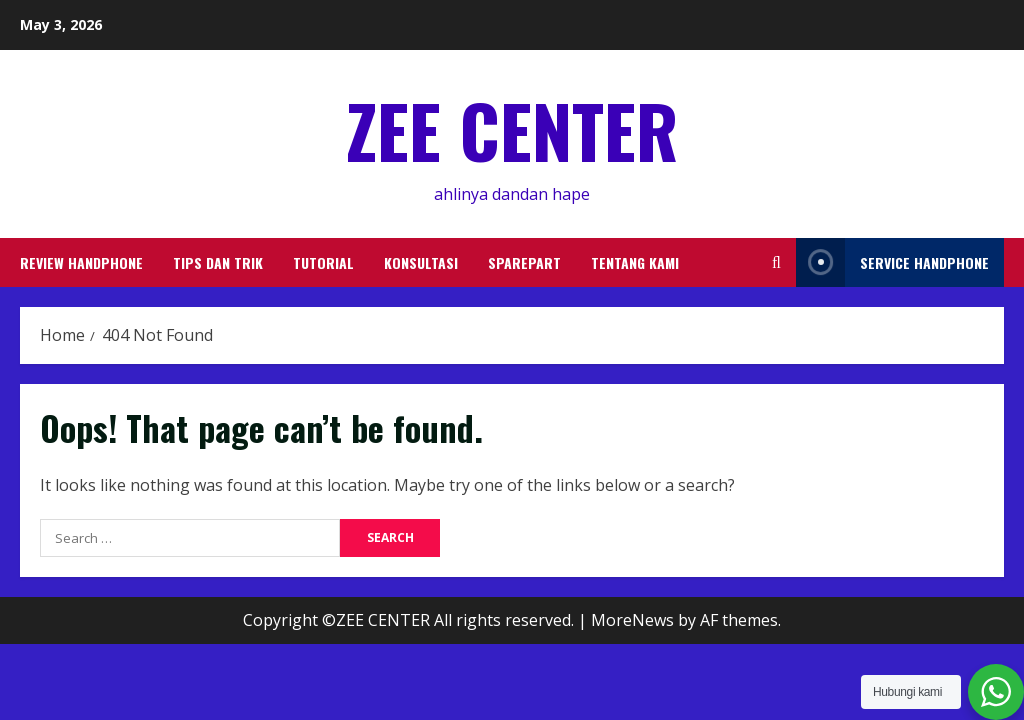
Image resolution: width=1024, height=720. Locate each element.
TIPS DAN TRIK (218, 262)
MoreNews (632, 620)
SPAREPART (524, 262)
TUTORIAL (323, 262)
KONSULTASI (421, 262)
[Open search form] (776, 262)
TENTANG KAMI (635, 262)
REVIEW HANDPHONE (81, 262)
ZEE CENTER (512, 129)
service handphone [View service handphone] (892, 262)
